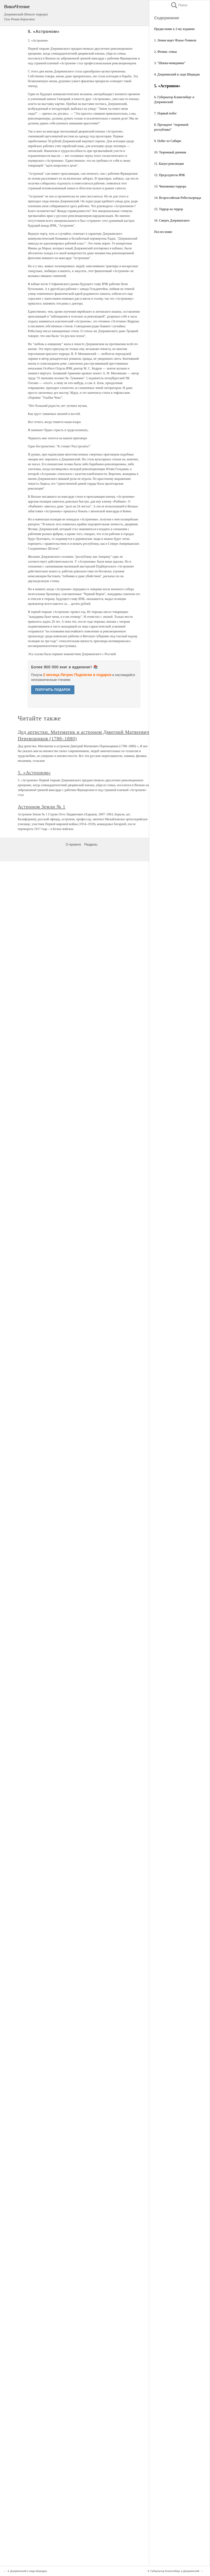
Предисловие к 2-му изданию (174, 29)
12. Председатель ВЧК (169, 175)
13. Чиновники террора (170, 186)
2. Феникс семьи (165, 51)
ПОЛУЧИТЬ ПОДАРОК (52, 689)
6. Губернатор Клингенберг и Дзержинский (173, 2571)
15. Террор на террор (168, 209)
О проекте (73, 844)
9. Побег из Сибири (167, 141)
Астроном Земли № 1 (41, 806)
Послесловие (163, 232)
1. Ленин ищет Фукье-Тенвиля (175, 40)
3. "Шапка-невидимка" (169, 63)
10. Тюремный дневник (170, 152)
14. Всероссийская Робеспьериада (177, 197)
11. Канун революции (169, 163)
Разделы (90, 844)
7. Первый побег (165, 113)
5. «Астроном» (34, 772)
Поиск (179, 5)
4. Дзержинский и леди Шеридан (177, 74)
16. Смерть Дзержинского (172, 220)
